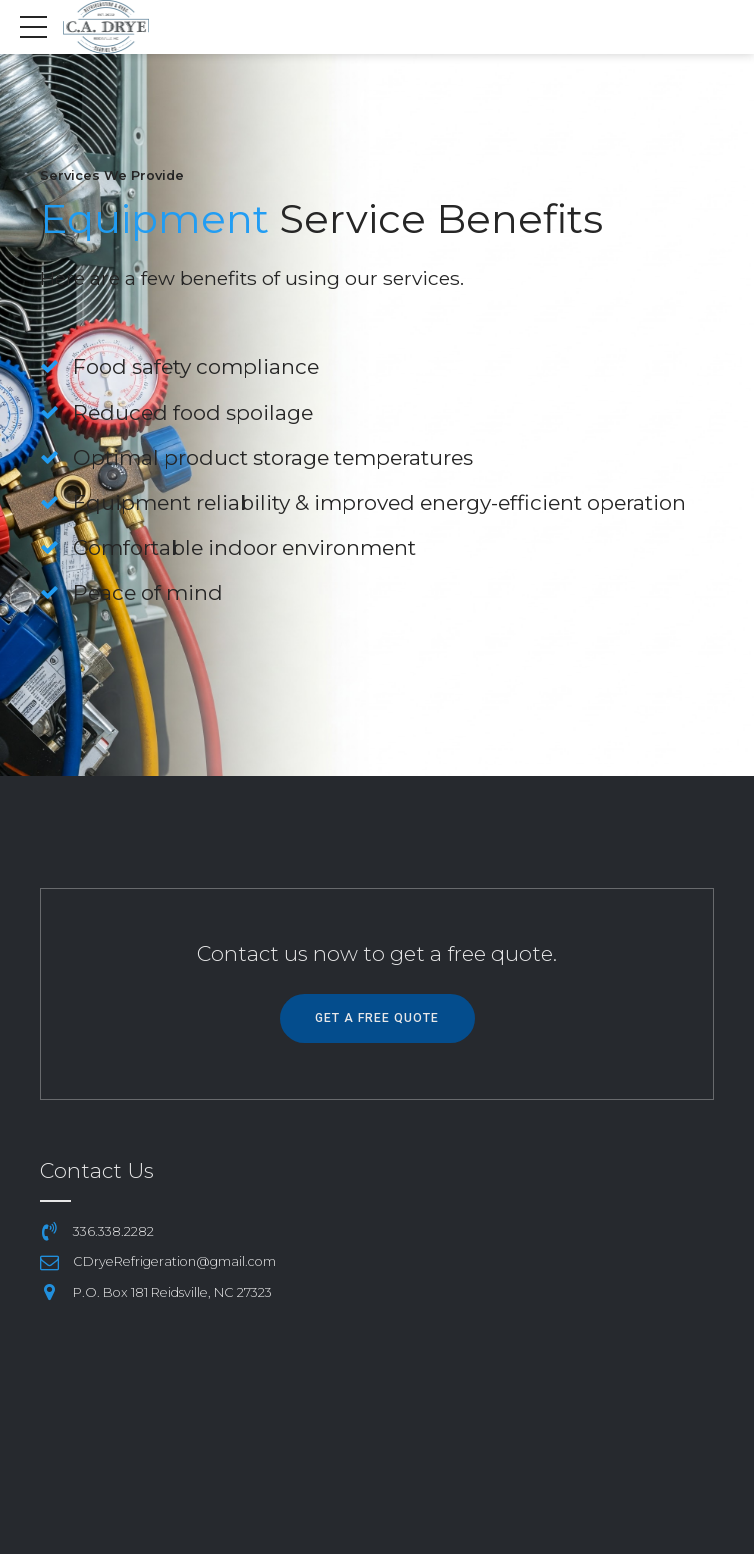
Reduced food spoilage (194, 412)
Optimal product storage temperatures (274, 457)
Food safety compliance (197, 366)
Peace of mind (149, 592)
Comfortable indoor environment (245, 547)
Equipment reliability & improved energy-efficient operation (380, 502)
